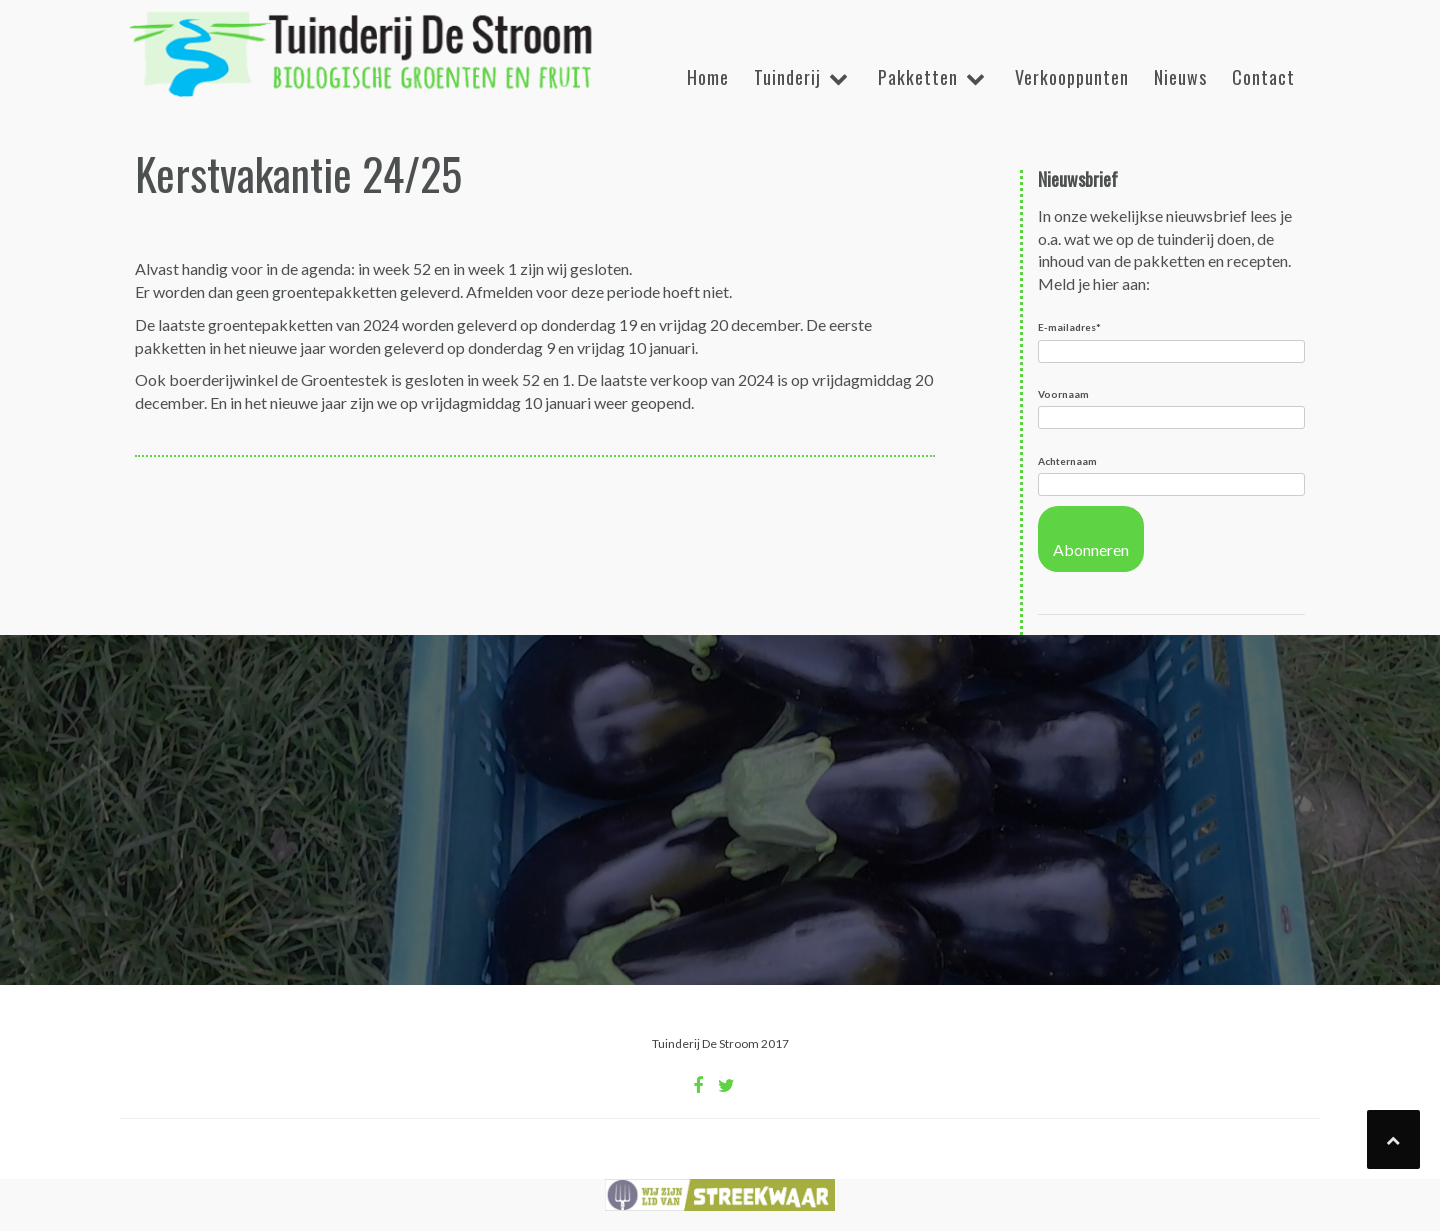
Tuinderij (787, 77)
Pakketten (918, 77)
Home (708, 77)
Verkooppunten (1072, 77)
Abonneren (1091, 549)
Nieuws (1180, 77)
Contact (1263, 77)
